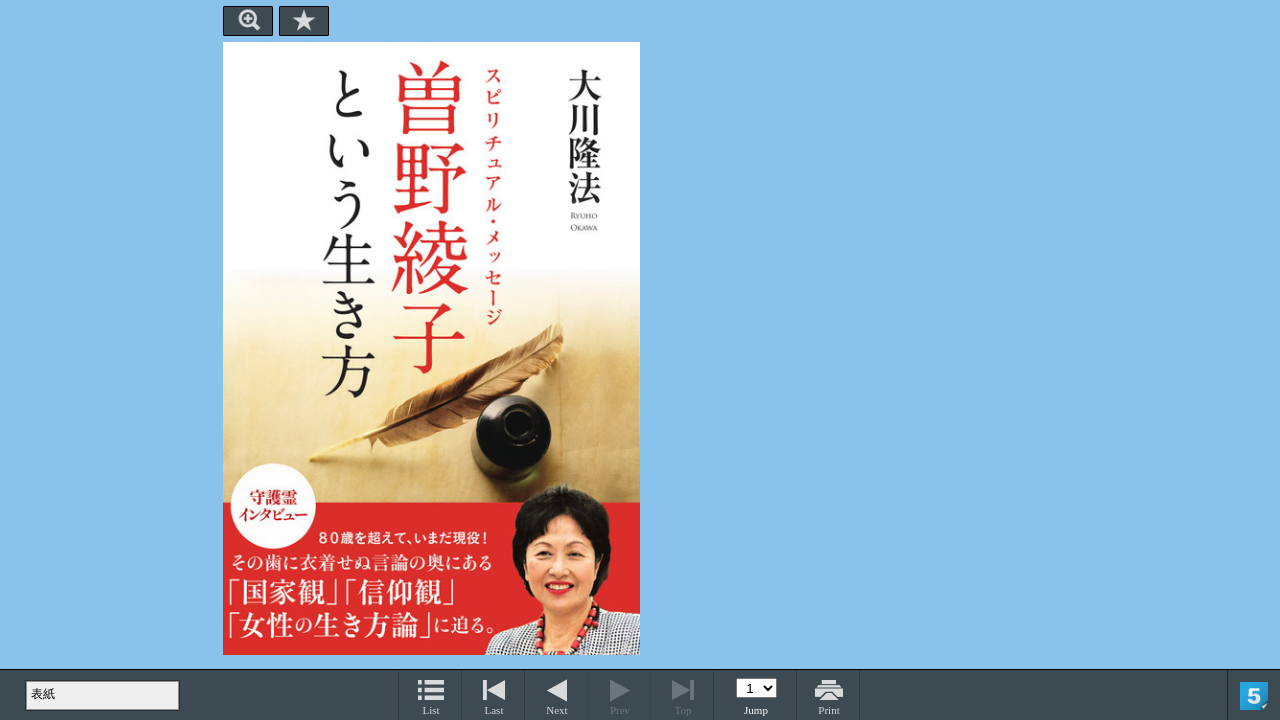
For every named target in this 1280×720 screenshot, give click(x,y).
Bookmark (304, 21)
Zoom (248, 21)
